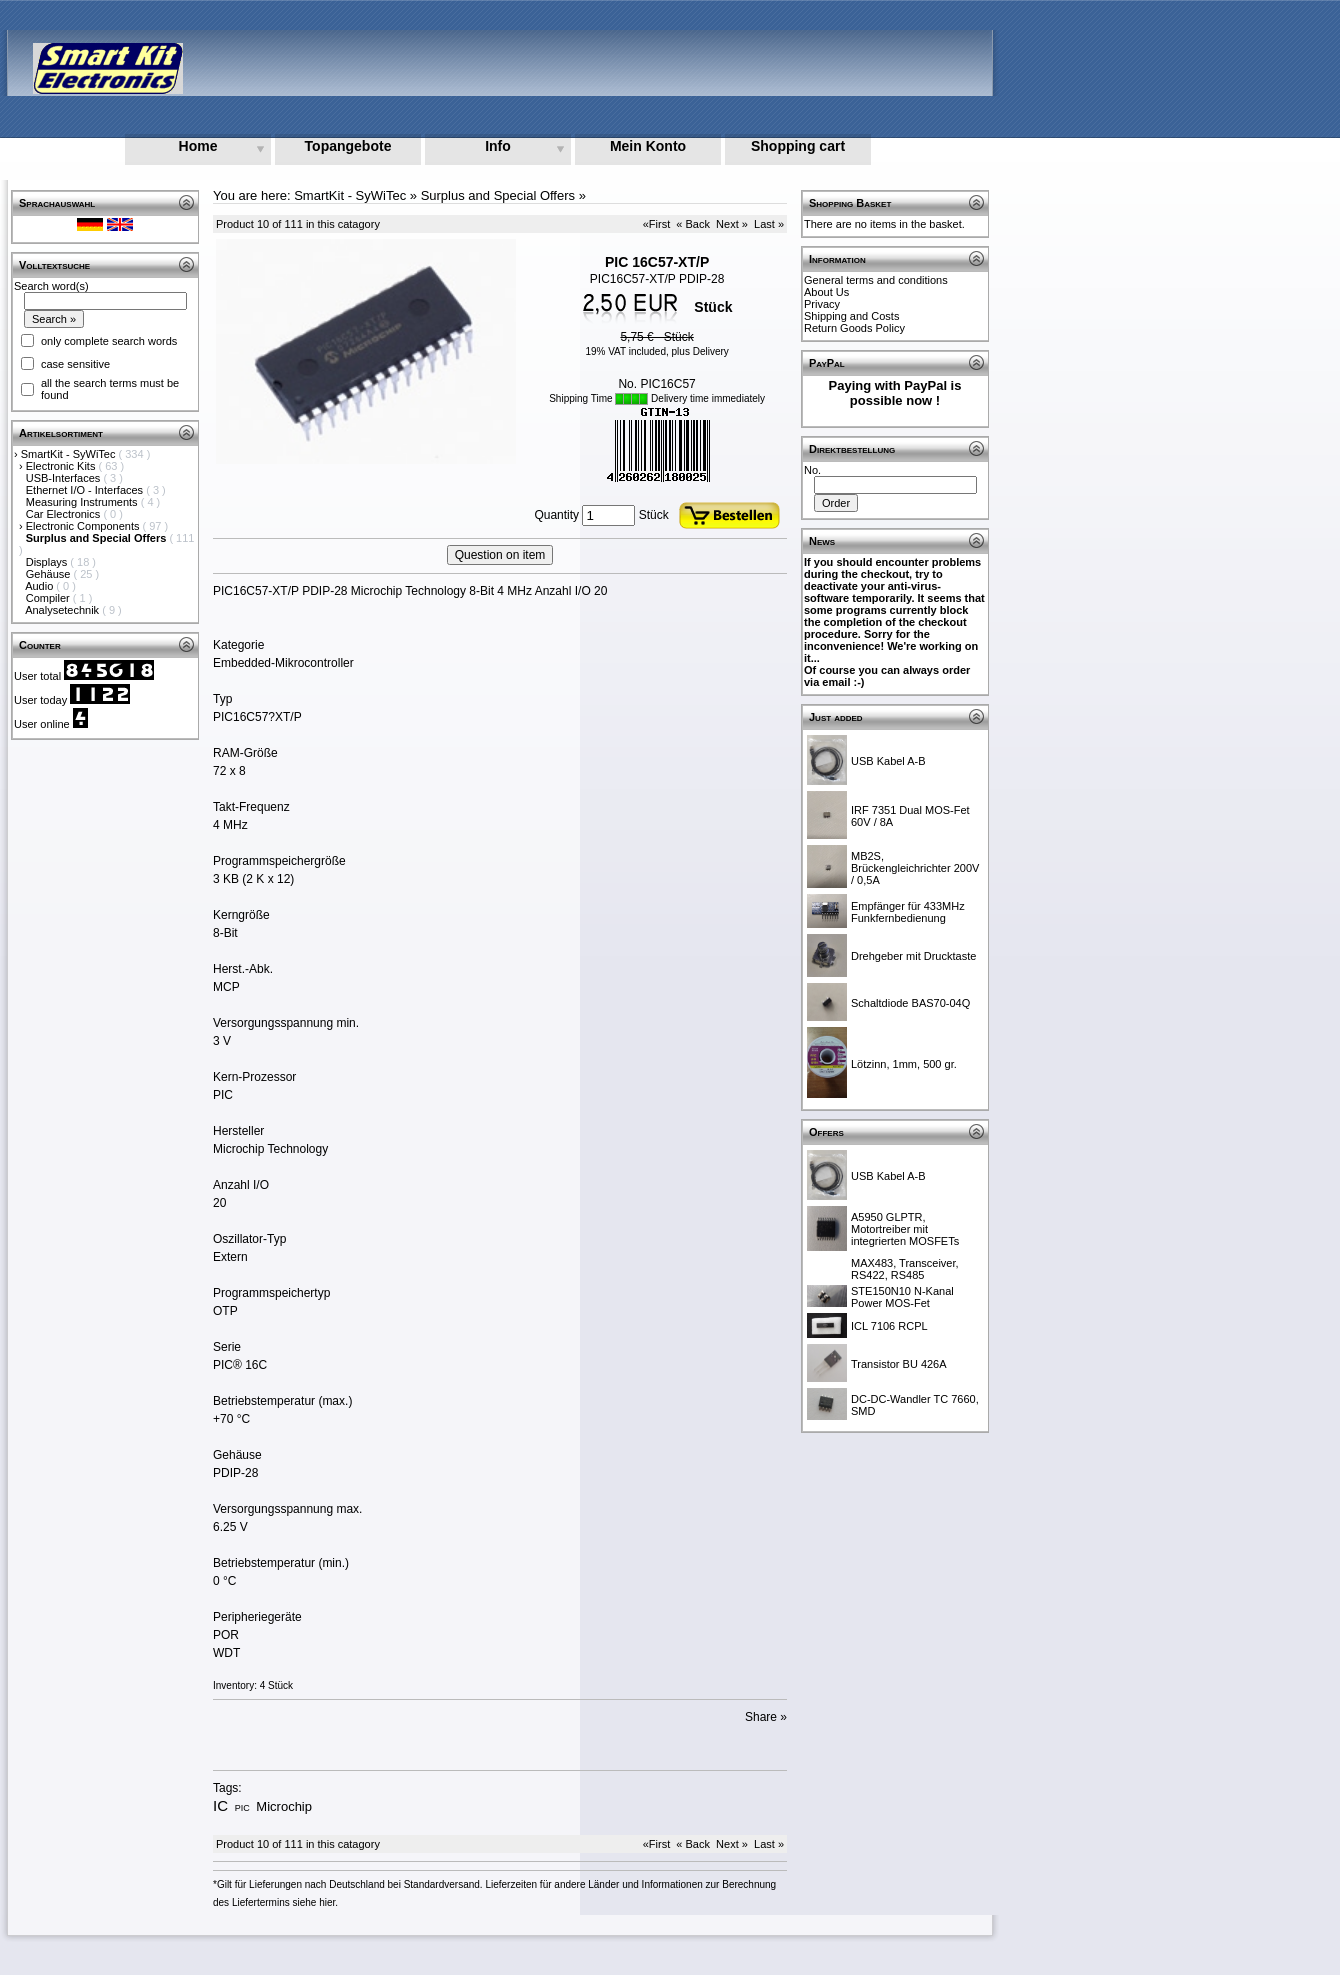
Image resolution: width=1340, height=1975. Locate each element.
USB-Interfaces (65, 478)
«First (657, 224)
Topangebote (348, 146)
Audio (40, 586)
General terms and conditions (876, 280)
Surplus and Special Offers (498, 195)
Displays (48, 562)
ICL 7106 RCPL (889, 1326)
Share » (766, 1717)
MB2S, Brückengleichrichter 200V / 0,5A (915, 868)
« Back (693, 224)
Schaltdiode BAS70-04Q (910, 1003)
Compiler (49, 598)
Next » (732, 224)
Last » (769, 224)
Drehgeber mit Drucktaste (913, 956)
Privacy (822, 304)
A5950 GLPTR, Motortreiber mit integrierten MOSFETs (905, 1229)
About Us (826, 292)
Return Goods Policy (854, 328)
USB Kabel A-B (888, 761)
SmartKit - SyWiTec (70, 454)
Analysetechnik (63, 610)
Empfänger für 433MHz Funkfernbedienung (908, 912)
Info (498, 146)
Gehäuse (50, 574)
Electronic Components (84, 526)
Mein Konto (648, 146)
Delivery (711, 351)
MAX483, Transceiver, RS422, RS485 (905, 1269)
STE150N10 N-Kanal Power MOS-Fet (902, 1297)
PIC (242, 1808)
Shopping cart (798, 146)
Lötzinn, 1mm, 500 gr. (904, 1064)
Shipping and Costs (851, 316)
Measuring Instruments (83, 502)
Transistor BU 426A (899, 1364)
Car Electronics (65, 514)
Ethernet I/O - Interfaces (86, 490)
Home (198, 146)
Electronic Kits (62, 466)
